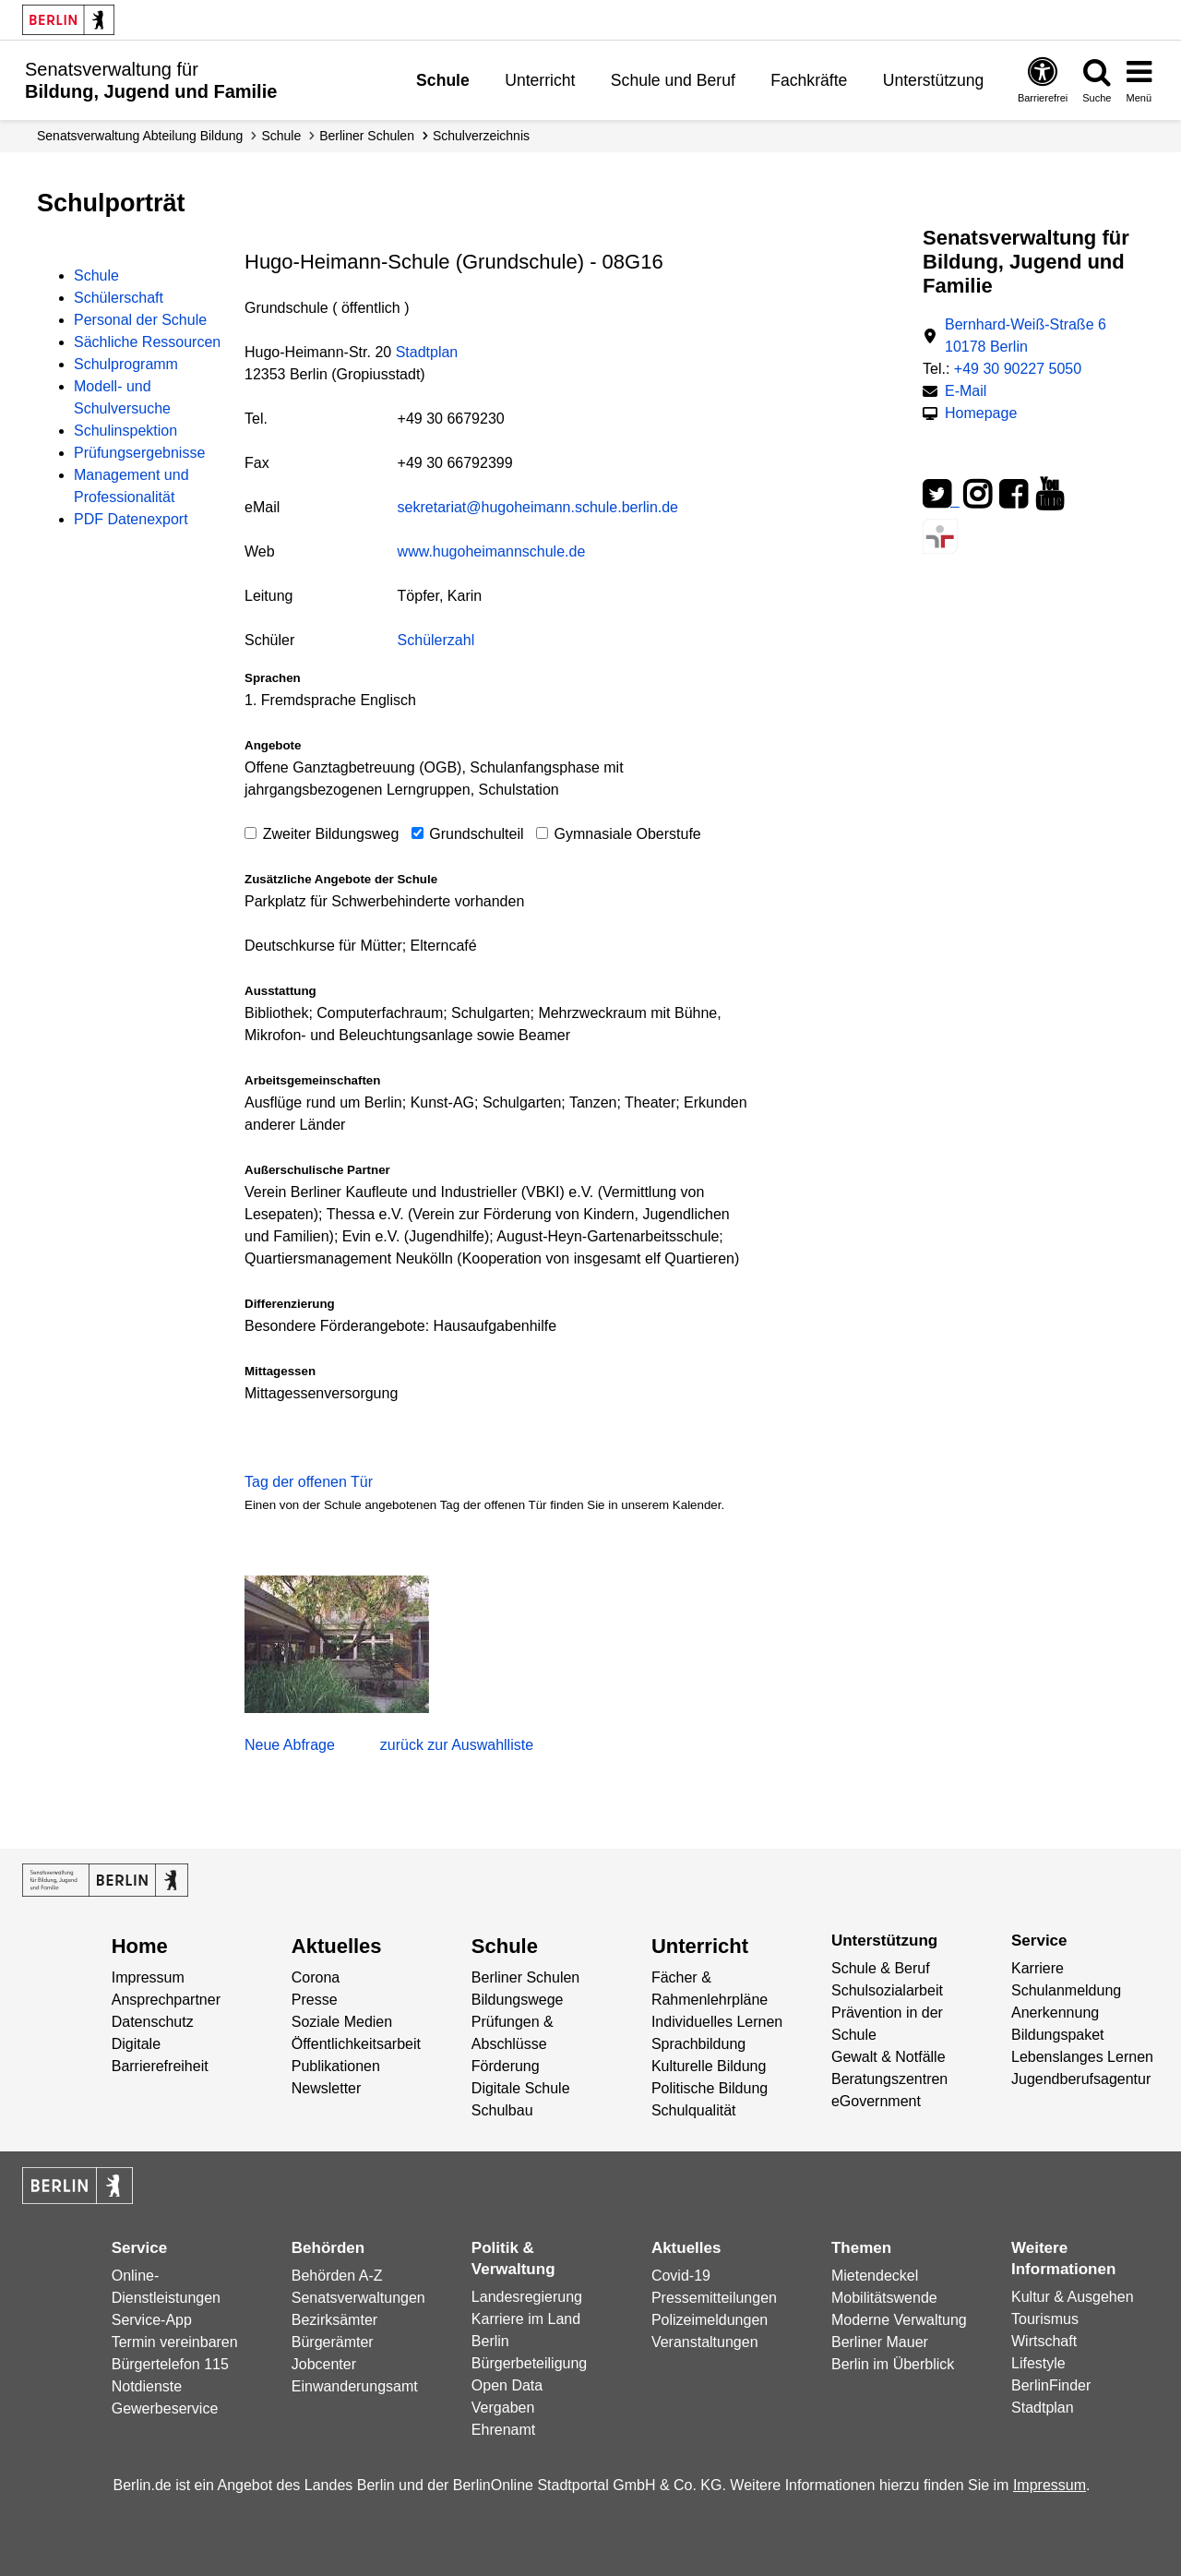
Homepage (981, 411)
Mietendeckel (874, 2275)
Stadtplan (427, 352)
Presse (315, 1999)
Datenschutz (153, 2022)
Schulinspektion (125, 430)
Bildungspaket (1057, 2035)
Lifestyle (1038, 2363)
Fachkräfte (808, 80)
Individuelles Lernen (716, 2022)
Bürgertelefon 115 (170, 2364)
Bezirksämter (334, 2320)
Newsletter (327, 2088)
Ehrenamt (503, 2430)
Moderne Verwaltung (899, 2320)
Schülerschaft (118, 298)
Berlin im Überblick (892, 2364)
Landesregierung (526, 2297)
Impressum (148, 1977)
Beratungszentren (889, 2079)
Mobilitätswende (884, 2298)
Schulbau (502, 2110)
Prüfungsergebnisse (139, 453)
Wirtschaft (1044, 2341)
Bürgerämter (333, 2342)
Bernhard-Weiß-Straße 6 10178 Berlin (1025, 335)
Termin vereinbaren (175, 2342)
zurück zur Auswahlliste (456, 1745)
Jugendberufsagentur (1081, 2079)
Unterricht (540, 80)
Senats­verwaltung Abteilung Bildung (140, 135)
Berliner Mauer (879, 2342)
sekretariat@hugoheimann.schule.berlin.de (538, 507)
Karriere (1037, 1968)
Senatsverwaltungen (358, 2298)
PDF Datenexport (131, 519)
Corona (316, 1977)
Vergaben (503, 2407)
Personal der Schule (140, 320)
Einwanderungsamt (355, 2386)
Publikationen (336, 2066)
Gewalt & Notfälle (888, 2057)
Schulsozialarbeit (887, 1990)
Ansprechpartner (166, 1999)
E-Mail (965, 389)
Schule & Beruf (880, 1968)
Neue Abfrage (290, 1745)
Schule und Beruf (673, 80)
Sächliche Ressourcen (147, 342)
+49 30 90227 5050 (1017, 369)
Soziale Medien (342, 2022)
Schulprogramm (126, 364)
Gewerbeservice (165, 2408)
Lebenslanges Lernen (1082, 2057)
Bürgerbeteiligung (529, 2363)
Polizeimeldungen (709, 2320)
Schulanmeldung (1066, 1990)
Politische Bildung (709, 2088)
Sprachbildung (698, 2044)
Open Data (507, 2385)
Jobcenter (324, 2364)
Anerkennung (1055, 2012)
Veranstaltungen (704, 2342)
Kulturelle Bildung (709, 2066)
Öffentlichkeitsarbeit (356, 2044)
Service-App (152, 2320)
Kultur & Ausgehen (1072, 2297)
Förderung (505, 2066)
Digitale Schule (520, 2088)
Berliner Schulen (366, 135)
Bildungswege (517, 1999)
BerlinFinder (1051, 2385)
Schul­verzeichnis (481, 135)
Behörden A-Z (337, 2275)
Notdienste (147, 2386)
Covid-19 (680, 2275)
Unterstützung (933, 80)
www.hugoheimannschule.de (492, 551)
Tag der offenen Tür (309, 1482)
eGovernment (876, 2101)
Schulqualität (693, 2110)
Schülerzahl (436, 640)
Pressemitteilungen (714, 2298)
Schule (443, 80)
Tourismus (1045, 2319)
